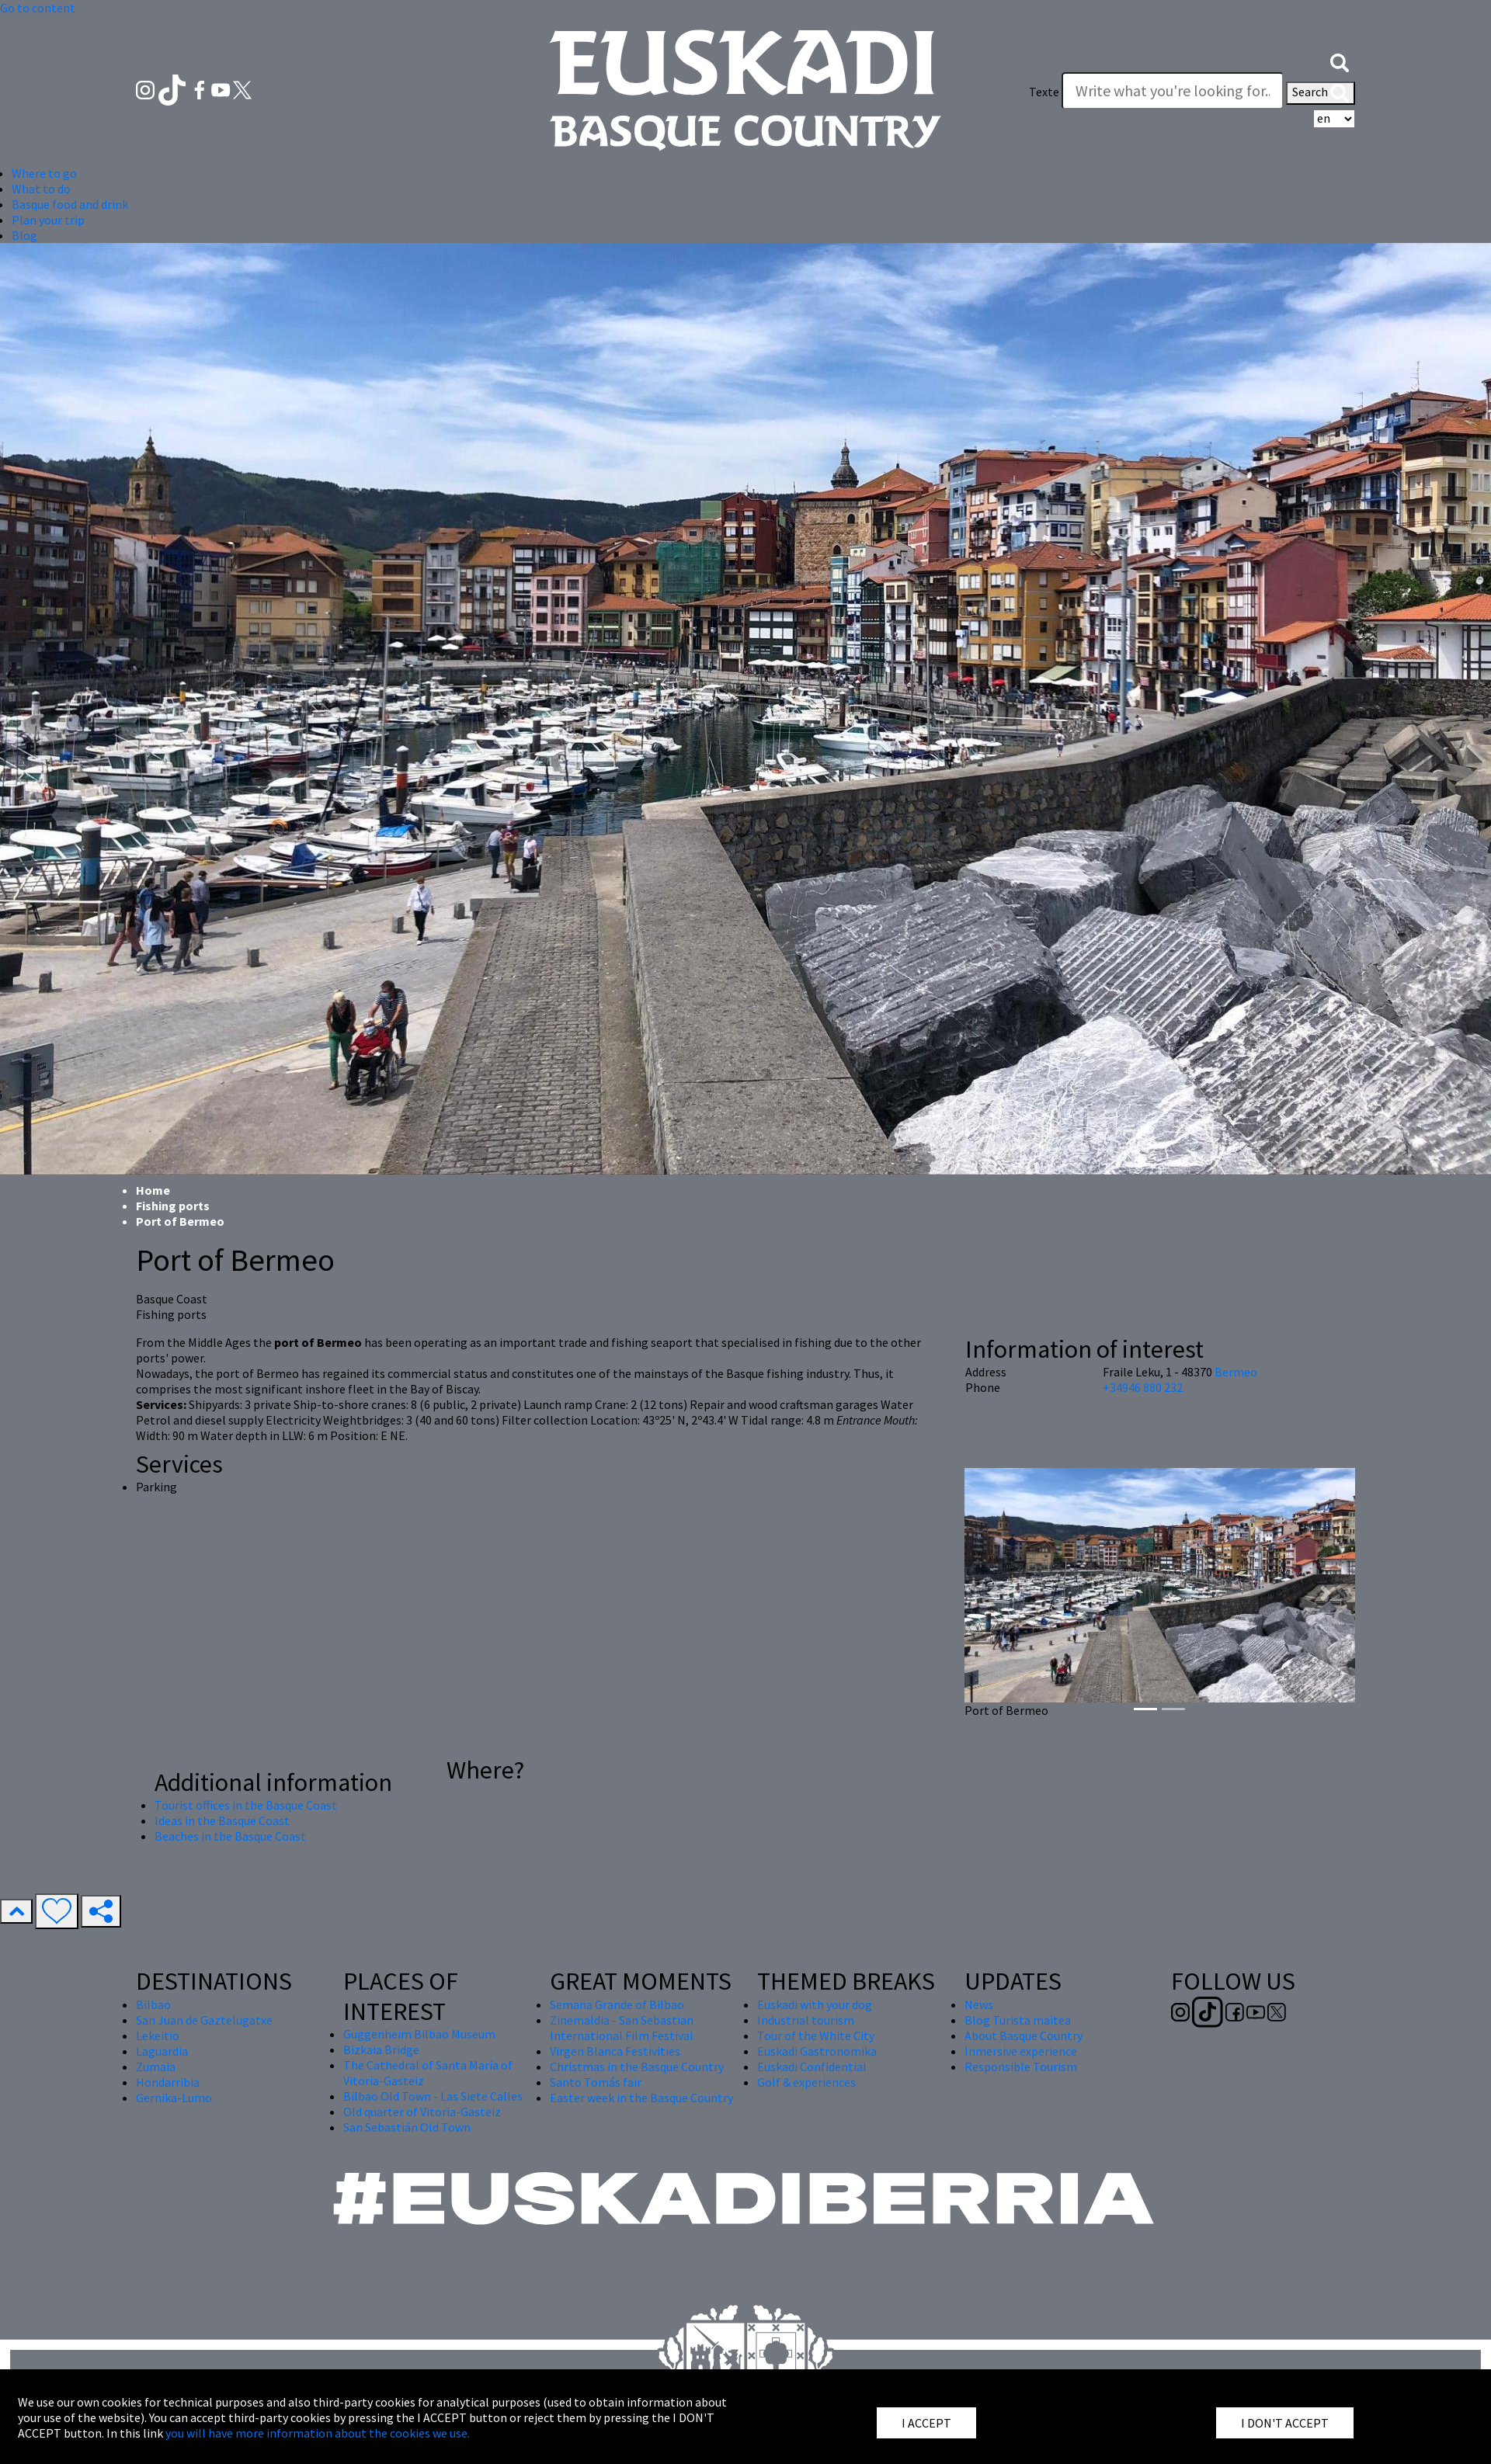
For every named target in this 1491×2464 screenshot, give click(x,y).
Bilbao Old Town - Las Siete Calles (433, 2096)
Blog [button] (24, 235)
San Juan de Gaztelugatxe (204, 2020)
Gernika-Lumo (174, 2097)
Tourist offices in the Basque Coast (246, 1805)
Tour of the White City (815, 2035)
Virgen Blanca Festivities (615, 2051)
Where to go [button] (44, 173)
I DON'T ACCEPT (1285, 2423)
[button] (1339, 60)
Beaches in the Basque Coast (230, 1836)
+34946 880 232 (1143, 1387)
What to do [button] (41, 188)
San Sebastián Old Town (407, 2127)
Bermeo (1236, 1371)
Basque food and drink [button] (70, 204)
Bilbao (153, 2004)
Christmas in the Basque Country (637, 2066)
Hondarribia (168, 2082)
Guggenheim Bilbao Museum (419, 2034)
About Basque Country (1023, 2035)
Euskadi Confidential (812, 2066)
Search (1320, 93)
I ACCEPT (926, 2423)
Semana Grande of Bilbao (617, 2004)
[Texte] (1173, 90)
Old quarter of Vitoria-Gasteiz (422, 2111)
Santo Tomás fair (595, 2082)
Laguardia (162, 2051)
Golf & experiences (806, 2082)
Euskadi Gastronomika (817, 2051)
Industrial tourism (805, 2020)
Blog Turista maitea (1017, 2020)
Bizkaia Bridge (381, 2049)
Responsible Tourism (1020, 2066)
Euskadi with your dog (814, 2004)
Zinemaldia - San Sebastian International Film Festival (621, 2027)
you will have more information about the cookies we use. (317, 2433)
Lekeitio (157, 2035)
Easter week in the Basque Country (641, 2097)
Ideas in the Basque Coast (222, 1820)
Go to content (37, 8)
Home (153, 1190)
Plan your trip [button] (48, 219)
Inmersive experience (1020, 2051)
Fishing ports (173, 1205)
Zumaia (156, 2066)
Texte (1044, 91)
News (978, 2004)
